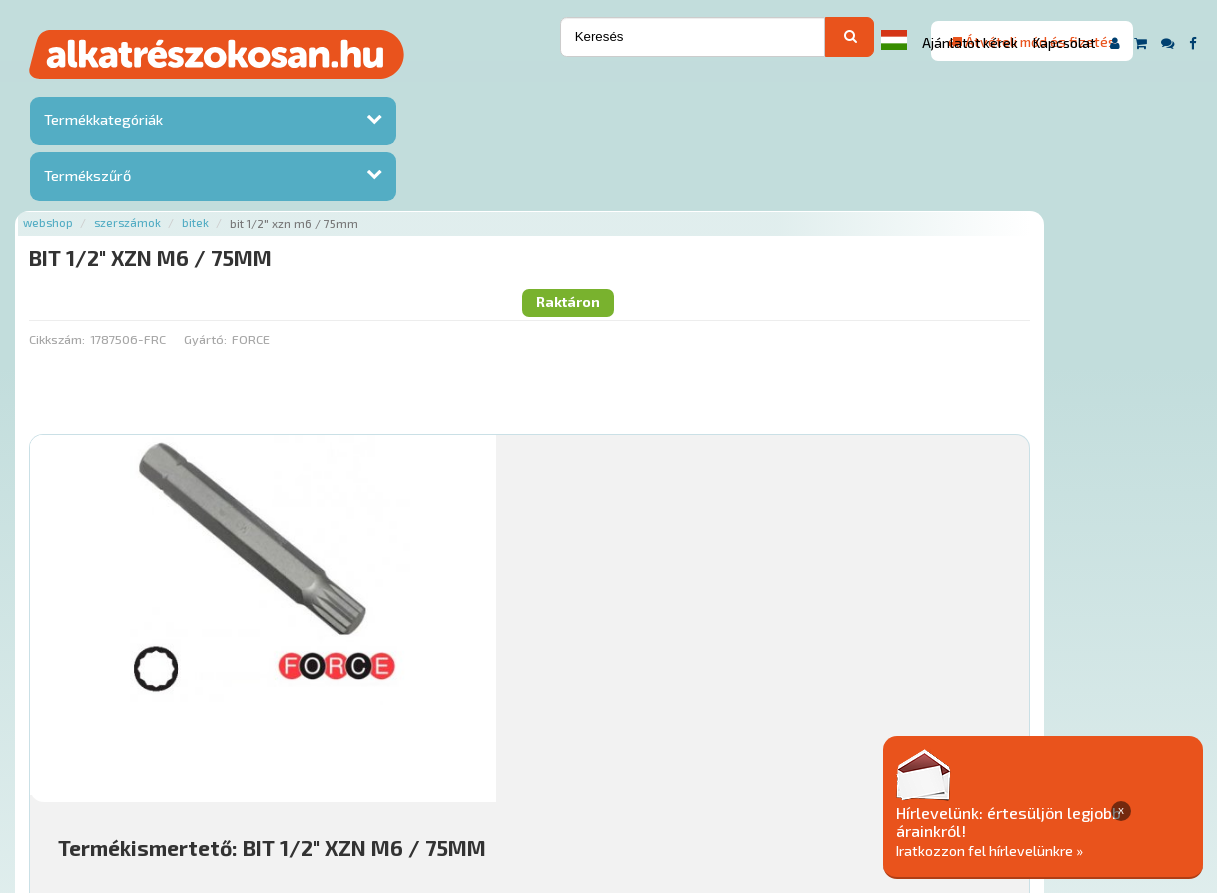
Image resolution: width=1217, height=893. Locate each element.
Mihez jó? (616, 596)
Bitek (393, 92)
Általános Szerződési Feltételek (786, 771)
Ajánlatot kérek (970, 43)
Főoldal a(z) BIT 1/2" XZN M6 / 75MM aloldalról (374, 708)
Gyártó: (402, 175)
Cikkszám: (255, 175)
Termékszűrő (85, 178)
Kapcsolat (1064, 43)
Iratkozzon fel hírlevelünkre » (1063, 849)
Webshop (246, 92)
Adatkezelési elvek (969, 771)
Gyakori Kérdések (609, 771)
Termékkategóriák (101, 123)
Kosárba (1080, 652)
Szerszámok (325, 92)
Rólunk (333, 771)
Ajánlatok (263, 771)
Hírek (389, 771)
